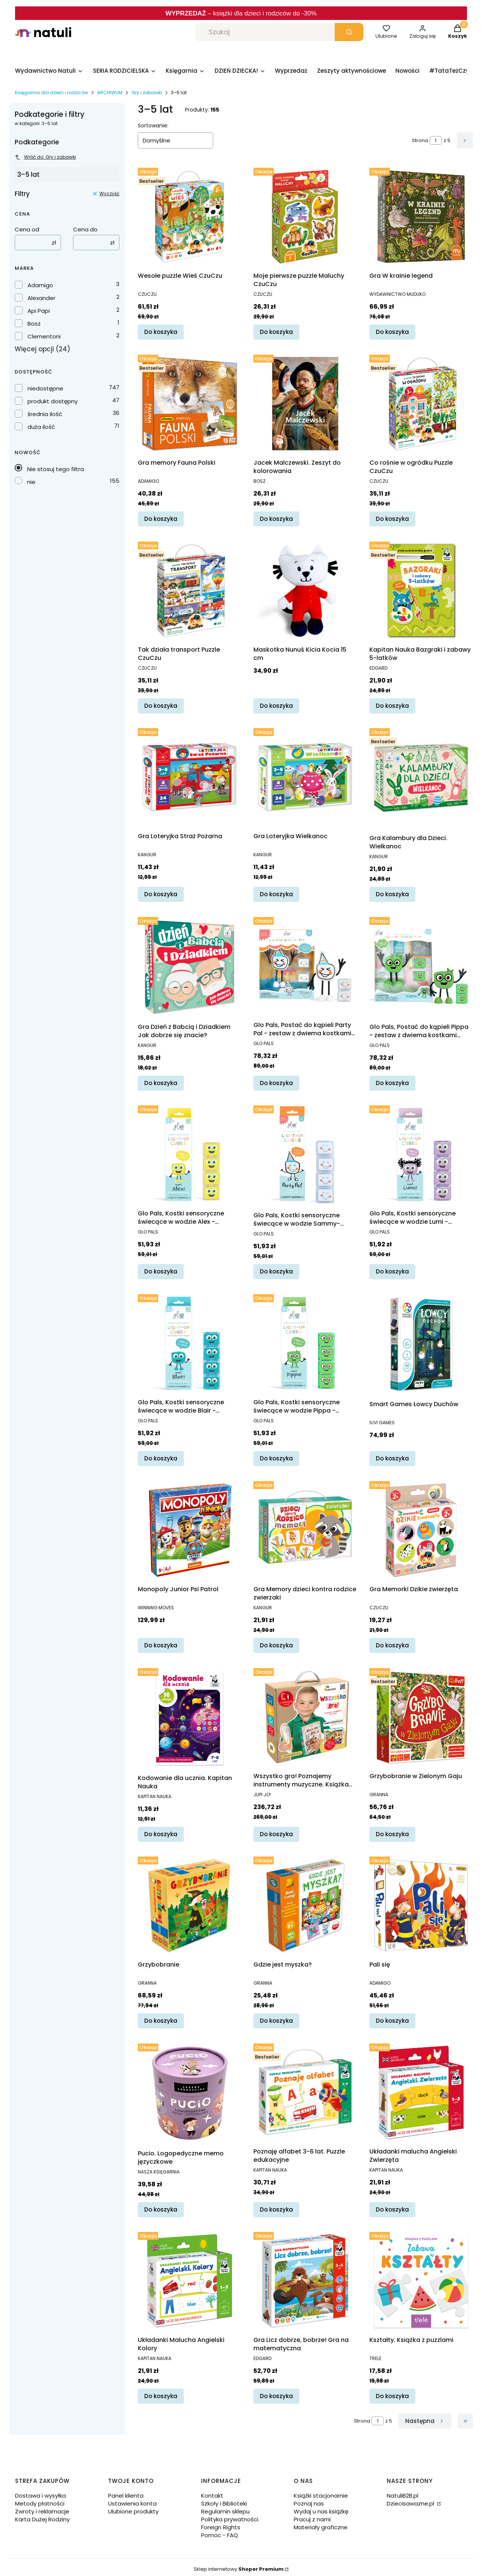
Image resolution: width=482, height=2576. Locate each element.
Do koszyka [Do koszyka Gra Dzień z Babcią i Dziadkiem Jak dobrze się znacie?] (160, 1083)
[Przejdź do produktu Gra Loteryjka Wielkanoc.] (305, 777)
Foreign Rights (220, 2527)
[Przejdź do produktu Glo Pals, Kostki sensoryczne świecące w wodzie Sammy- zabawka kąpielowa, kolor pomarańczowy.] (305, 1155)
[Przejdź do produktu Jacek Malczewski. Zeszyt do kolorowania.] (305, 403)
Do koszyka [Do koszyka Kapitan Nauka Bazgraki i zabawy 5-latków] (392, 706)
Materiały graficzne (321, 2527)
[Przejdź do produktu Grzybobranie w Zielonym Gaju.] (421, 1717)
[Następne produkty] (424, 2421)
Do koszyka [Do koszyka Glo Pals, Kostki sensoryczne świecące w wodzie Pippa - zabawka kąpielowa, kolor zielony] (276, 1458)
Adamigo (40, 285)
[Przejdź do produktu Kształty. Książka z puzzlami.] (421, 2281)
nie (31, 482)
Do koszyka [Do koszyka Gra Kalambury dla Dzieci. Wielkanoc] (392, 894)
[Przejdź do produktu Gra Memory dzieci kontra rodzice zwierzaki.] (305, 1530)
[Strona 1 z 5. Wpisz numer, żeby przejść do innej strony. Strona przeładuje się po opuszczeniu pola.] (436, 140)
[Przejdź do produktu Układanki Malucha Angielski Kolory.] (189, 2281)
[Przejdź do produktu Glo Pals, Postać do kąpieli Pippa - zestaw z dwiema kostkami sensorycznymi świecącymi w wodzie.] (421, 966)
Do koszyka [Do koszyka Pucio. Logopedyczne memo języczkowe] (160, 2209)
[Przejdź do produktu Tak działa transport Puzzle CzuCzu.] (189, 590)
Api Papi (38, 311)
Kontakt (212, 2495)
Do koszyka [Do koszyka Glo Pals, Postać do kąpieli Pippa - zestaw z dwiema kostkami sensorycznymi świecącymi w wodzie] (392, 1083)
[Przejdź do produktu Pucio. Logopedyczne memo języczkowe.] (189, 2093)
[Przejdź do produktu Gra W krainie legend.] (421, 216)
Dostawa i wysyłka (40, 2495)
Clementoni (44, 336)
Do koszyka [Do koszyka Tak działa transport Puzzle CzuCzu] (160, 706)
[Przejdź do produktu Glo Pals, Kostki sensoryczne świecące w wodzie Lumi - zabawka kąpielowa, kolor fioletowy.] (421, 1154)
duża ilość (41, 427)
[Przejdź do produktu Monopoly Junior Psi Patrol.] (189, 1530)
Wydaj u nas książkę (321, 2511)
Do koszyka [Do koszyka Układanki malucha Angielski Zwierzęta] (392, 2209)
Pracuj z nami (312, 2519)
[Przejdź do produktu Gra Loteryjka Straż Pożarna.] (189, 777)
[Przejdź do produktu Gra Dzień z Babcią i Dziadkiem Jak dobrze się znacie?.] (189, 966)
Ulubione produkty (133, 2511)
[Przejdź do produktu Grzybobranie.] (189, 1905)
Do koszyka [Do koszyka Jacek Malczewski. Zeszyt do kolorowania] (276, 519)
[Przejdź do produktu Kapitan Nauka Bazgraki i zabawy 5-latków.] (421, 590)
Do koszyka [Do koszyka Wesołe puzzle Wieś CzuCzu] (160, 332)
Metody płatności (39, 2503)
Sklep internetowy (239, 2569)
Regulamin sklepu (225, 2511)
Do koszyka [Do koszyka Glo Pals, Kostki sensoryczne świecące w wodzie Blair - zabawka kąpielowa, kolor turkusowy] (160, 1458)
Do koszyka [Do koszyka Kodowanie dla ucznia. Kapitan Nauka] (160, 1834)
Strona (420, 140)
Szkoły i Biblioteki (224, 2503)
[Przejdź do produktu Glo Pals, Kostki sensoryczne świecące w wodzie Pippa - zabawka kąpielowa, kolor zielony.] (305, 1343)
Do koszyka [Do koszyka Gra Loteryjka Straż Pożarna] (160, 894)
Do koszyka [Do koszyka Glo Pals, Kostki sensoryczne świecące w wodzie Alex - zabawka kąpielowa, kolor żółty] (160, 1271)
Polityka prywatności (229, 2519)
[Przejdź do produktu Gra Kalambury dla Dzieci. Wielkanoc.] (421, 778)
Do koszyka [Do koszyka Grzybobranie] (160, 2021)
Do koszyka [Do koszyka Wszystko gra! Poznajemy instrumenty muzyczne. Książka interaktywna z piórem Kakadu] (276, 1834)
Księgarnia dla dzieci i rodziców (51, 92)
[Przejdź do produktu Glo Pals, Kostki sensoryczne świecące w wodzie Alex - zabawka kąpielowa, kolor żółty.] (189, 1154)
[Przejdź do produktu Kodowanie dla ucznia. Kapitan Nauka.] (189, 1718)
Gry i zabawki (146, 92)
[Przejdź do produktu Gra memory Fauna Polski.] (189, 403)
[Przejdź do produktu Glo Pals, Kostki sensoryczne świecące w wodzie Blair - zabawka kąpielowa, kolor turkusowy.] (189, 1343)
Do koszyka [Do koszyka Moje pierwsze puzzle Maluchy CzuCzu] (276, 332)
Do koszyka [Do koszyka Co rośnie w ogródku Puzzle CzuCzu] (392, 519)
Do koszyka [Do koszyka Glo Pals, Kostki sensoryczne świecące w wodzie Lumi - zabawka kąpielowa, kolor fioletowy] (392, 1271)
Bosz (34, 324)
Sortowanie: (153, 125)
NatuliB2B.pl (402, 2495)
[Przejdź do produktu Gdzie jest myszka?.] (305, 1905)
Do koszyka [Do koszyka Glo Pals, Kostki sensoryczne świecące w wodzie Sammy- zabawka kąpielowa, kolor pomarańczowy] (276, 1271)
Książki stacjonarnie (321, 2495)
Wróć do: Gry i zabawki (45, 157)
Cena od (27, 229)
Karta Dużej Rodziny (42, 2519)
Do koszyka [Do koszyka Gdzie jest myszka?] (276, 2021)
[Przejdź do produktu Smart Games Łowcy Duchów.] (421, 1344)
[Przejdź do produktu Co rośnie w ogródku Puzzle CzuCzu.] (421, 403)
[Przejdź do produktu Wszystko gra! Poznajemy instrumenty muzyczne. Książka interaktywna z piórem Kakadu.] (305, 1717)
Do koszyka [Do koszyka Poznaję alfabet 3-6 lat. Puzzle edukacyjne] (276, 2209)
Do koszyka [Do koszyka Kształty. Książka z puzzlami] (392, 2396)
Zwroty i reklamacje (42, 2511)
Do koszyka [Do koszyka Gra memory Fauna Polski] (160, 519)
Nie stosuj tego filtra (55, 469)
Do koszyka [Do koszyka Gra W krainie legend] (392, 332)
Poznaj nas (309, 2503)
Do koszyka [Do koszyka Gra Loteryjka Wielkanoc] (276, 894)
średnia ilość (44, 414)
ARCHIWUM (109, 92)
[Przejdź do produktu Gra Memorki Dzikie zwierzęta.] (421, 1530)
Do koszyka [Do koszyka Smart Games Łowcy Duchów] (392, 1458)
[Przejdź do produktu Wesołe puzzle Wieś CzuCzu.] (189, 216)
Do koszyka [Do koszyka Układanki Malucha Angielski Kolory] (160, 2396)
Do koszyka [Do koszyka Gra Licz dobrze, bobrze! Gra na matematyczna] (276, 2396)
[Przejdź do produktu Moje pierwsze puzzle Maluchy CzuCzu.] (305, 216)
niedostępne (45, 388)
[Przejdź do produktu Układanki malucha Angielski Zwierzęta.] (421, 2092)
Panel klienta (125, 2495)
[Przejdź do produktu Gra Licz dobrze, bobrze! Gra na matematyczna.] (305, 2281)
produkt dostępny (52, 401)
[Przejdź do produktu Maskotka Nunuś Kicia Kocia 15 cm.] (305, 590)
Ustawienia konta (132, 2503)
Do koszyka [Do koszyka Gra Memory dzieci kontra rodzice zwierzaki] (276, 1645)
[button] (349, 32)
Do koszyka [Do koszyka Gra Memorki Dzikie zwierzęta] (392, 1645)
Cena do (85, 229)
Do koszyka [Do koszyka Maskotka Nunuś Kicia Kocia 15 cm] (276, 706)
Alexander (41, 298)
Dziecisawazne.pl (411, 2503)
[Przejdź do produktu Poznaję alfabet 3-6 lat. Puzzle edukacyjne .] (305, 2092)
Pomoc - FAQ (219, 2535)
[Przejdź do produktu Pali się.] (421, 1905)
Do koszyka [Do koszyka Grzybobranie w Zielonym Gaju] (392, 1834)
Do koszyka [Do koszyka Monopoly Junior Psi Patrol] (160, 1645)
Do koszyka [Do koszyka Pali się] (392, 2021)
